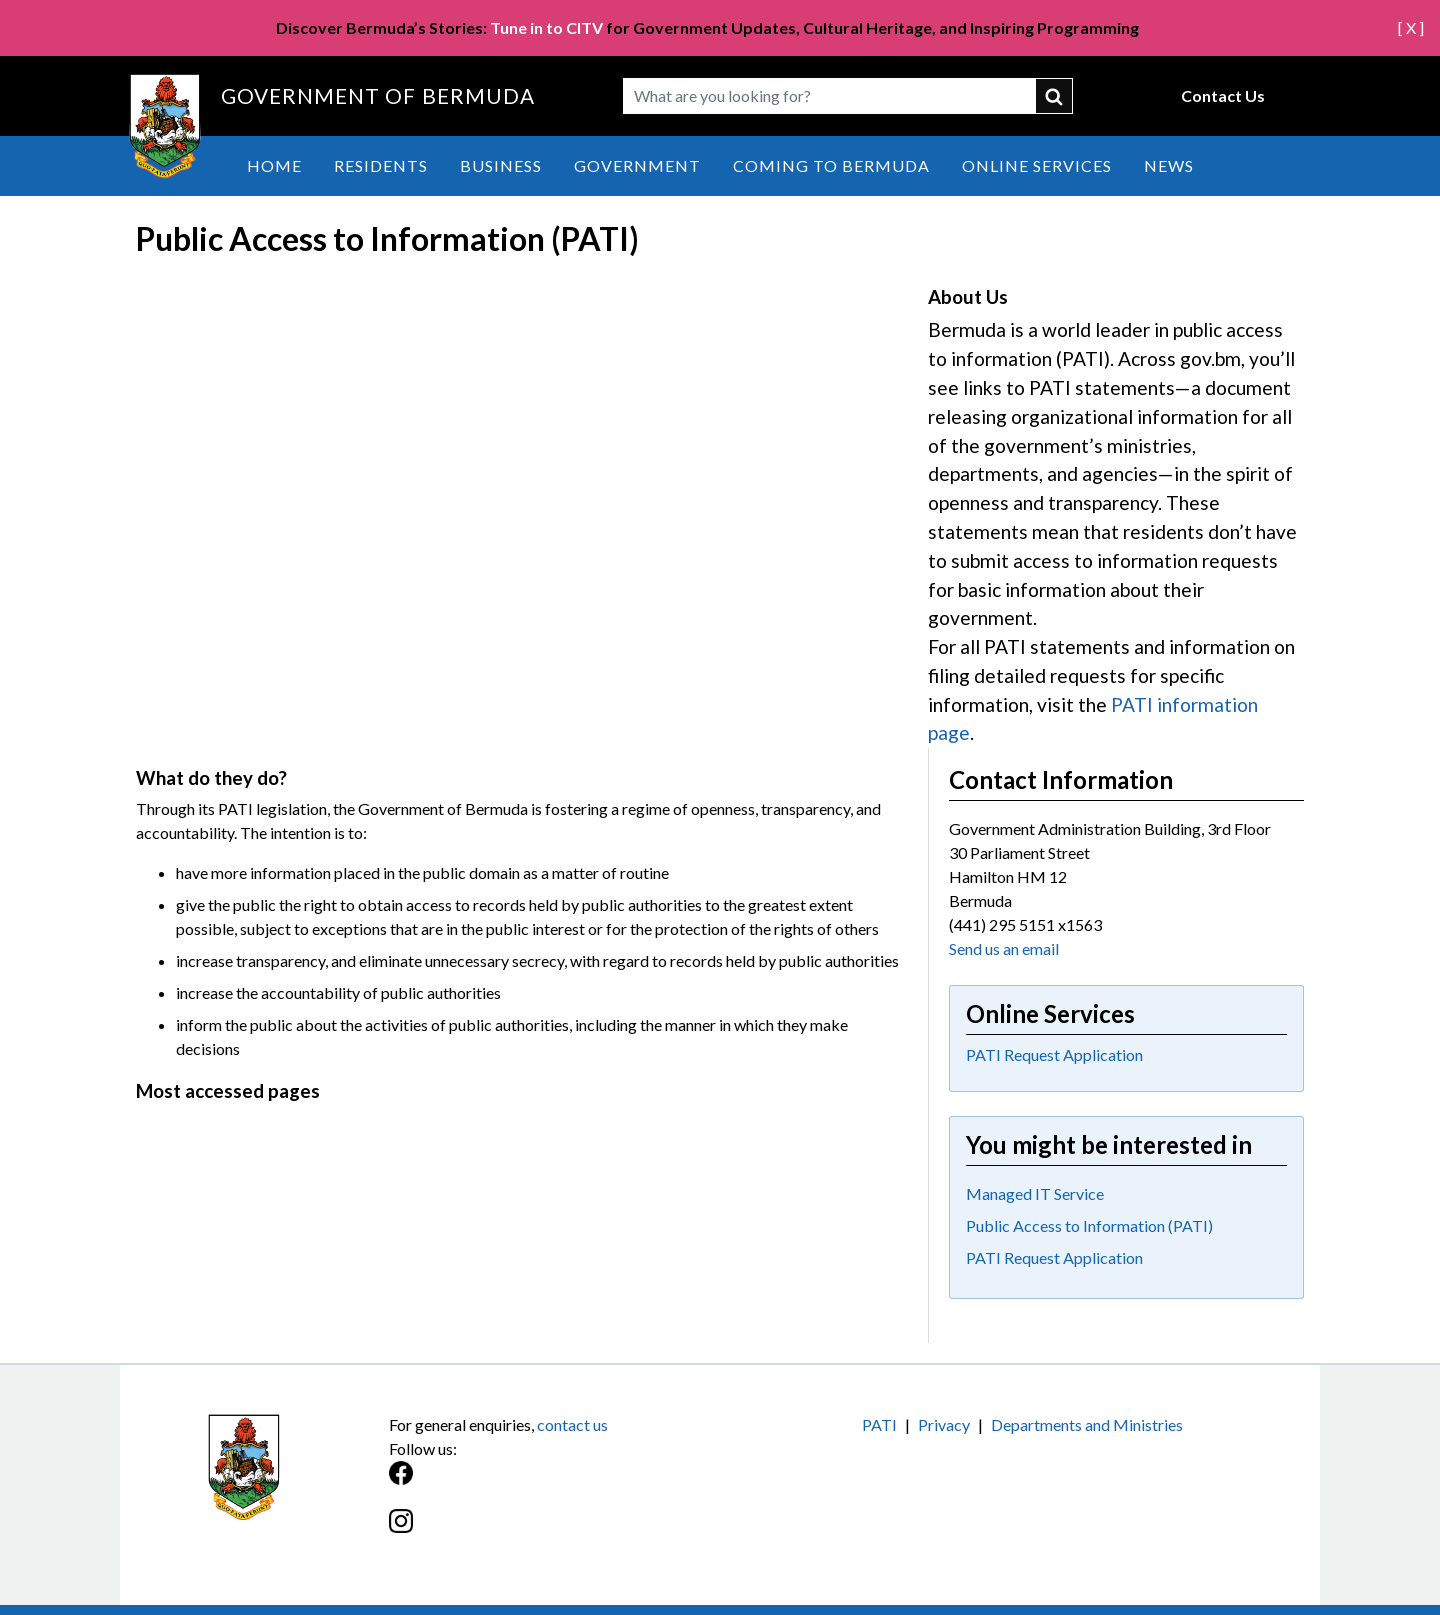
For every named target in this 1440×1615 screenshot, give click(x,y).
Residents (381, 165)
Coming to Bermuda (831, 165)
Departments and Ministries (1087, 1424)
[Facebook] (554, 1483)
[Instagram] (554, 1531)
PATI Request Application (1054, 1054)
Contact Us (1223, 95)
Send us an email (1004, 948)
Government (637, 165)
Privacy (944, 1424)
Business (501, 165)
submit (1055, 96)
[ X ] (1411, 27)
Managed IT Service (1035, 1193)
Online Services (1037, 165)
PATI (879, 1424)
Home (274, 165)
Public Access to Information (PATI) (1089, 1225)
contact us (572, 1424)
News (1169, 165)
